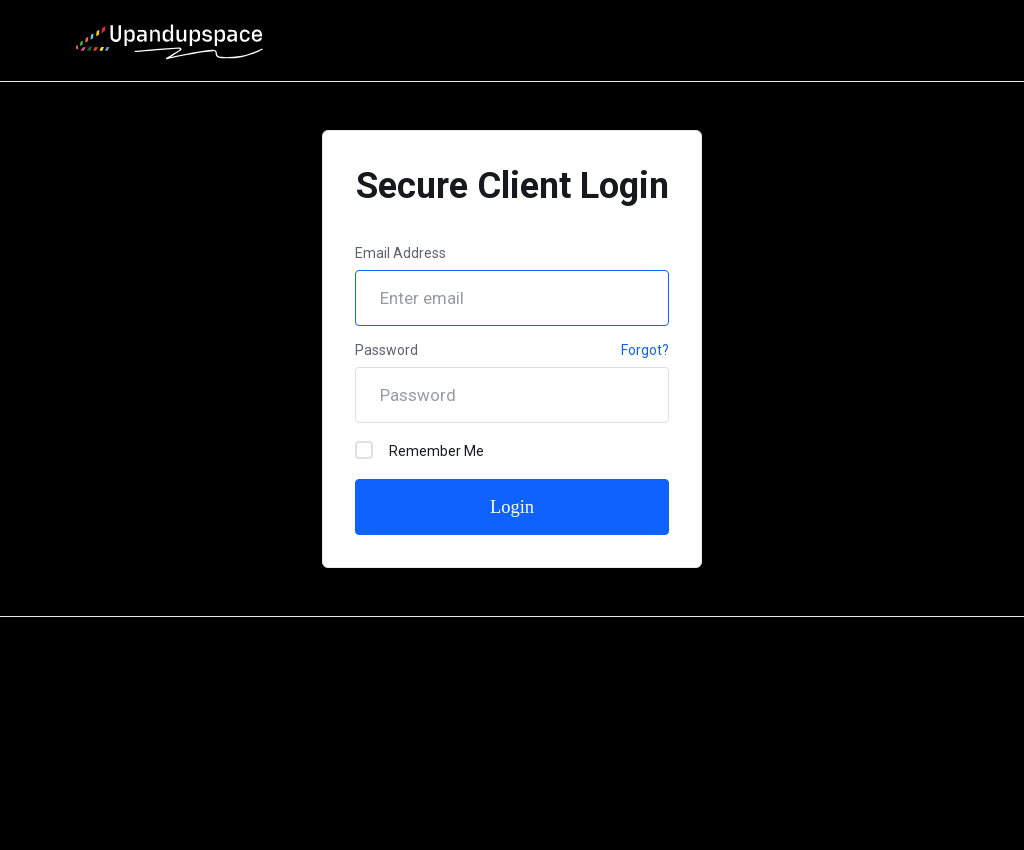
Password (386, 350)
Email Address (400, 253)
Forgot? (645, 350)
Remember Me (419, 450)
